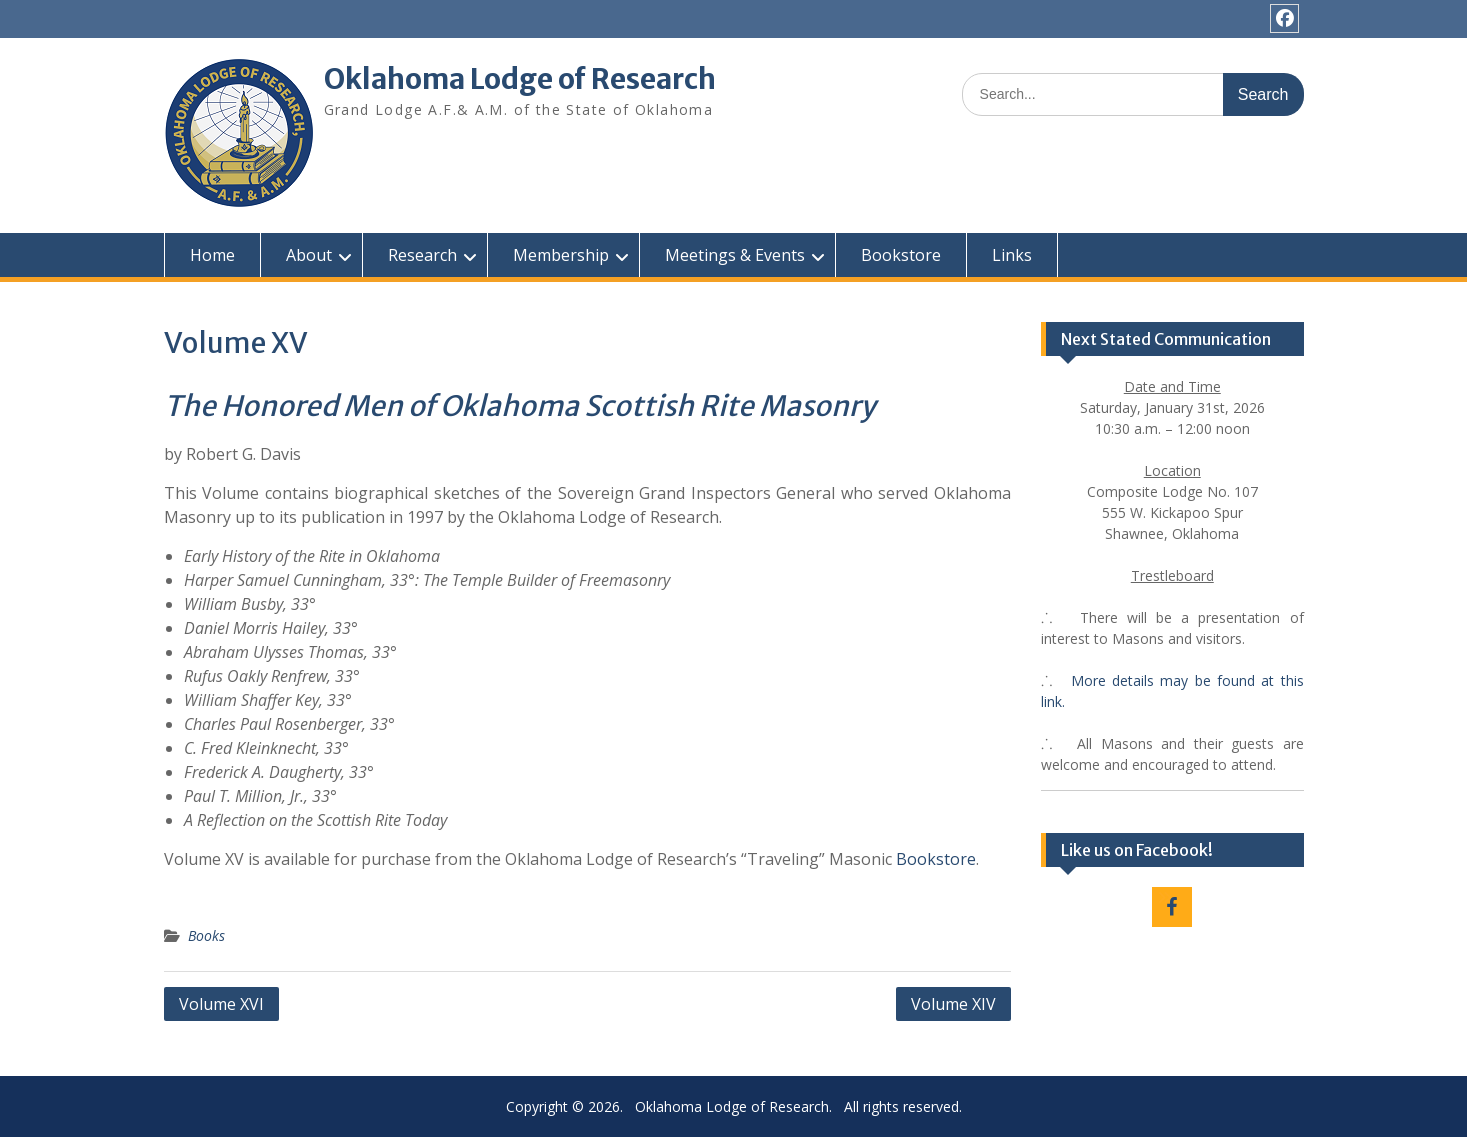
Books (206, 935)
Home (212, 255)
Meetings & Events (735, 255)
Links (1012, 255)
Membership (561, 255)
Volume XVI (221, 1004)
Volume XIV (953, 1004)
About (309, 255)
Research (422, 255)
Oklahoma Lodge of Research (520, 79)
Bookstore (901, 255)
